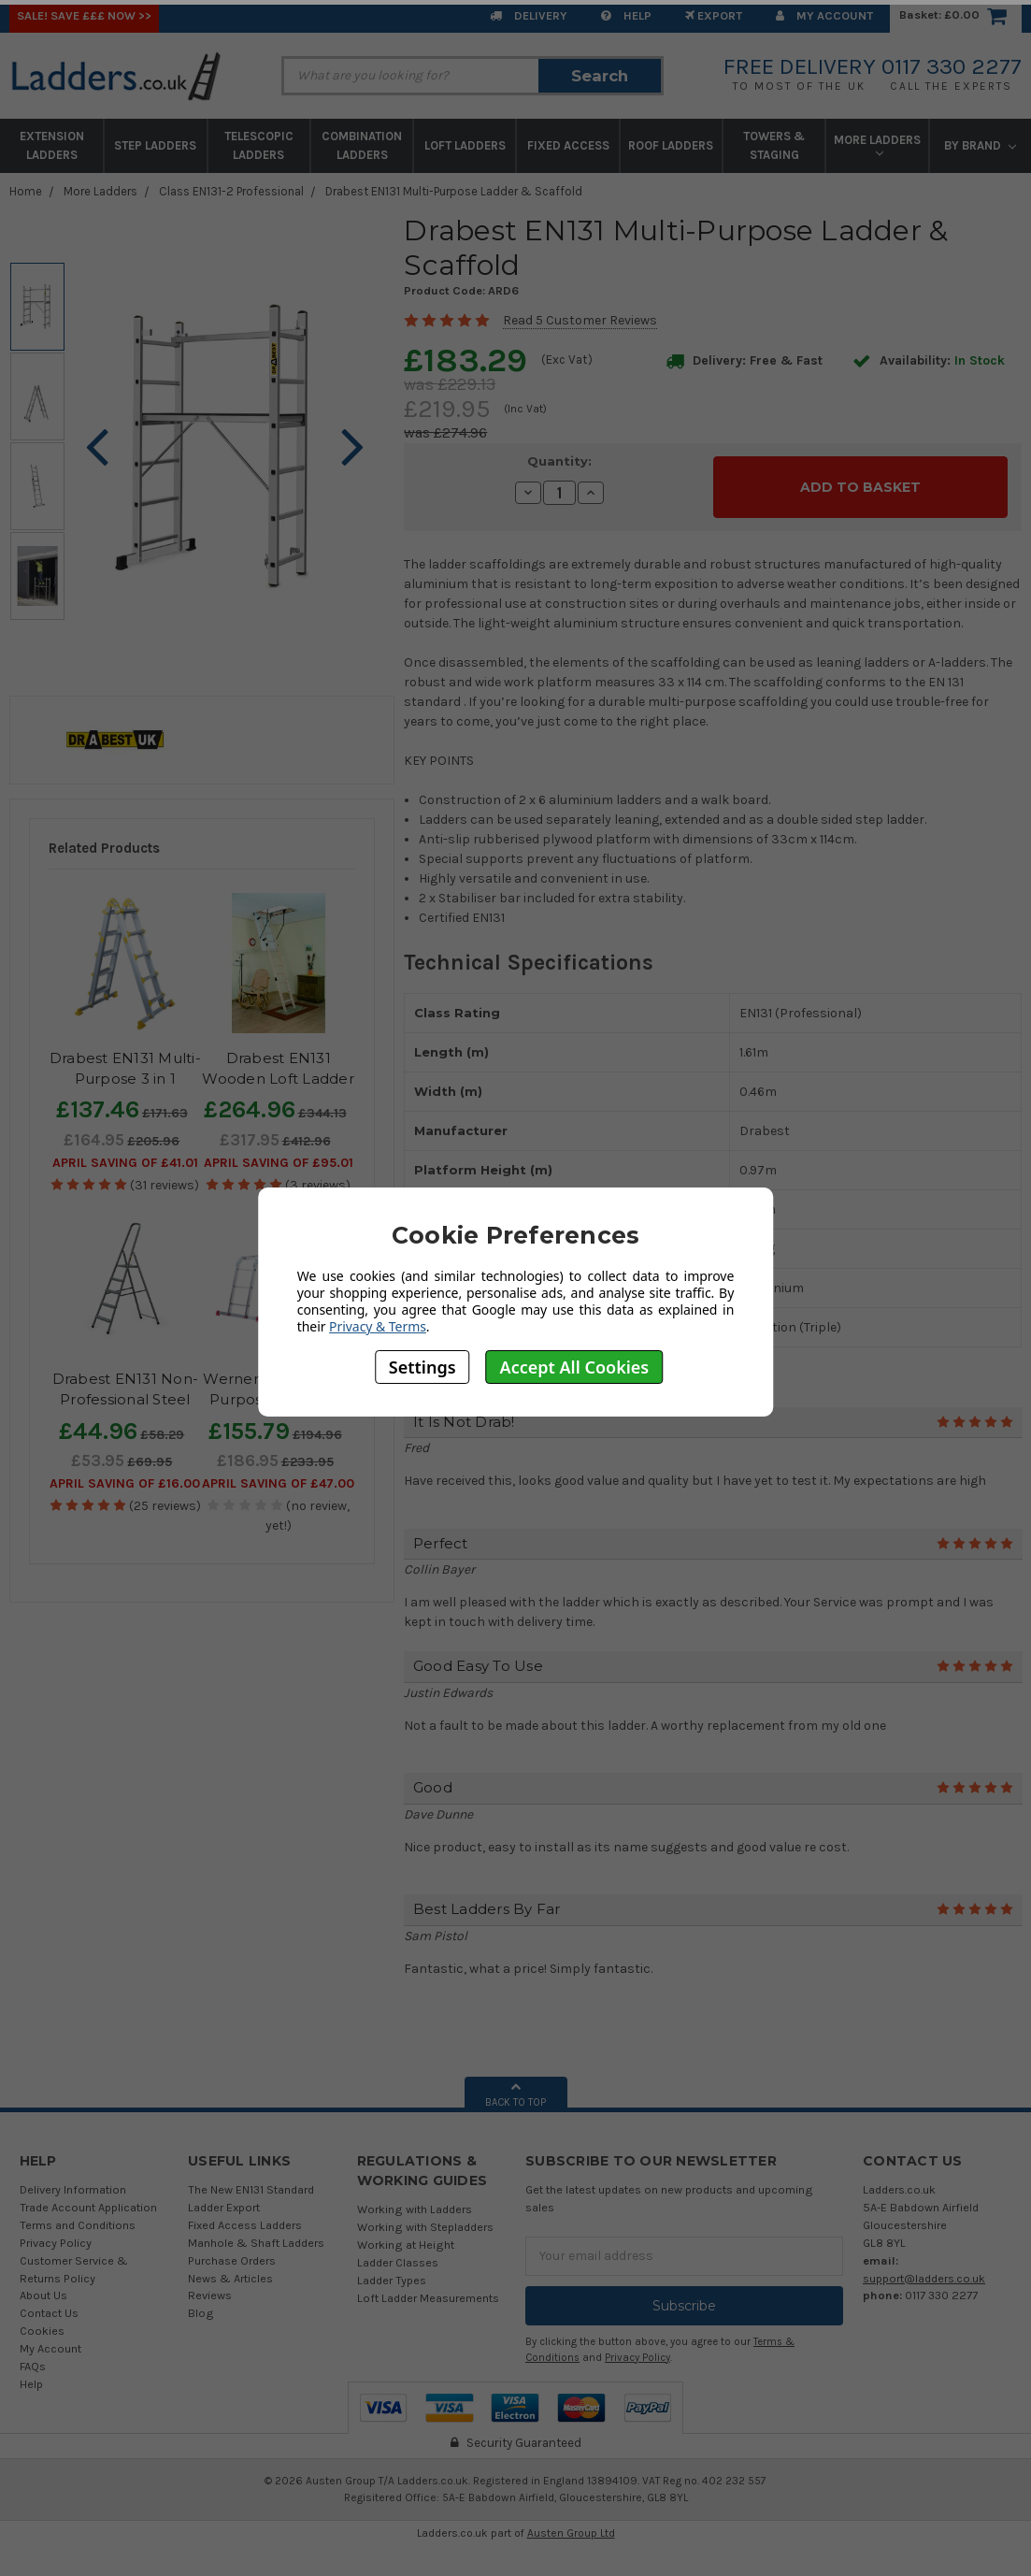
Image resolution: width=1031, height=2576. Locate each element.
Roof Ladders (670, 145)
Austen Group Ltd (571, 2522)
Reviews (210, 2285)
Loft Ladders (465, 145)
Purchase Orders (232, 2249)
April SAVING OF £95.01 (278, 1163)
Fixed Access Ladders (245, 2214)
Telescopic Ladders (259, 145)
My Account (824, 15)
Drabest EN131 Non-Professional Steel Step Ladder (125, 1400)
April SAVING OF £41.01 (125, 1163)
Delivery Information (73, 2178)
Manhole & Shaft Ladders (256, 2231)
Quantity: (559, 460)
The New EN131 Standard (251, 2178)
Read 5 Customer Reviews (580, 320)
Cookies (42, 2320)
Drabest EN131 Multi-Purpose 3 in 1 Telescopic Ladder (125, 1079)
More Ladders (877, 145)
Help (626, 15)
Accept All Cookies (575, 1367)
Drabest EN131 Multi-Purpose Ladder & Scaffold (453, 191)
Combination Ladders (362, 145)
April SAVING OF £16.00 (125, 1483)
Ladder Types (391, 2269)
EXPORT (713, 15)
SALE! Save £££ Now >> (84, 15)
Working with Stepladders (425, 2216)
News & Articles (230, 2267)
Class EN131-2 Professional (231, 191)
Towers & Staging (774, 145)
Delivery (528, 15)
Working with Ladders (414, 2198)
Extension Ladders (52, 145)
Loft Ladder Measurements (428, 2287)
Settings (422, 1367)
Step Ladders (155, 145)
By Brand (980, 145)
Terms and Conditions (78, 2214)
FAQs (33, 2355)
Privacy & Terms (377, 1326)
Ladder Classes (397, 2251)
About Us (43, 2285)
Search (599, 75)
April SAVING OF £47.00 (278, 1483)
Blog (201, 2302)
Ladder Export (224, 2196)
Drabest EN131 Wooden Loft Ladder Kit (278, 1079)
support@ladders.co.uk (924, 2267)
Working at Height (405, 2233)
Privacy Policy (56, 2231)
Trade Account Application (88, 2196)
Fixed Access (568, 145)
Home (25, 191)
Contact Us (49, 2302)
